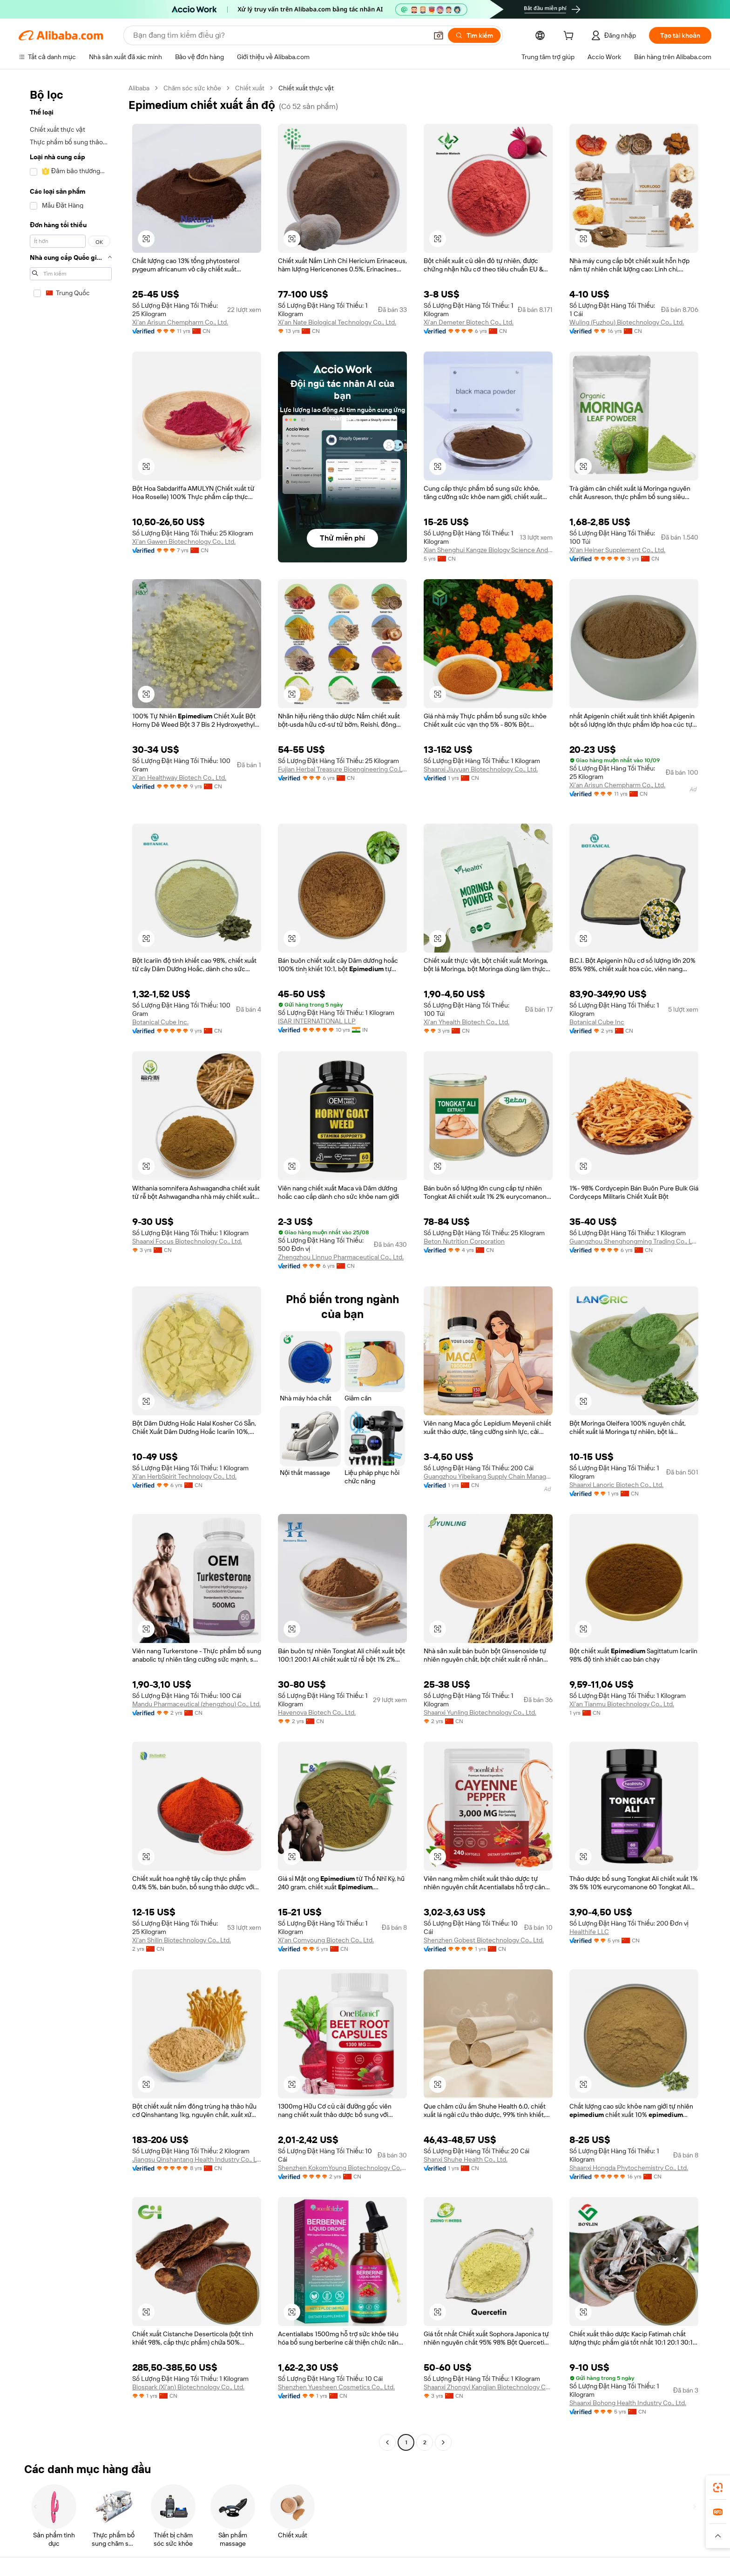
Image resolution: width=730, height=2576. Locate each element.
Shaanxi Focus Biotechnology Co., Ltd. (187, 1241)
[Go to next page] (443, 2442)
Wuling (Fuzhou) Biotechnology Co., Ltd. (626, 322)
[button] (438, 35)
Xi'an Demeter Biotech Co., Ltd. (469, 322)
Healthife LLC (589, 1931)
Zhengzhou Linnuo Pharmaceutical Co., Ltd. (341, 1257)
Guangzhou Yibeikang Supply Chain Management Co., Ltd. (488, 1476)
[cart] (570, 37)
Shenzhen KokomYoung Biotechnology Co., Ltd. (342, 2167)
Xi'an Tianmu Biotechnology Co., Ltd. (621, 1704)
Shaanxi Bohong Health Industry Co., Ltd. (627, 2403)
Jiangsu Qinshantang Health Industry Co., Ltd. (196, 2159)
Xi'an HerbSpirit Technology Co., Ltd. (184, 1476)
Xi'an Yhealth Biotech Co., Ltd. (466, 1022)
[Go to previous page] (387, 2442)
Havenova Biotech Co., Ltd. (317, 1712)
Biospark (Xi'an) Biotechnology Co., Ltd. (188, 2387)
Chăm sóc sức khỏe (192, 88)
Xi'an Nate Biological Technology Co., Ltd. (337, 322)
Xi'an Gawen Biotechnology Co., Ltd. (184, 541)
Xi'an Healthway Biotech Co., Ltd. (179, 777)
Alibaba (138, 88)
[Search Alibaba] (279, 35)
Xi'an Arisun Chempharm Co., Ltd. (180, 322)
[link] (718, 2487)
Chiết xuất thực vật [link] (306, 88)
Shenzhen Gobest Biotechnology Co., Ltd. (484, 1940)
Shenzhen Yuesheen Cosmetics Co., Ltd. (336, 2387)
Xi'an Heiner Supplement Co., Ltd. (617, 550)
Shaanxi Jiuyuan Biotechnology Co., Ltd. (481, 769)
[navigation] (70, 1266)
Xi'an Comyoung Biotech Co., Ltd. (326, 1940)
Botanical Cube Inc (596, 1022)
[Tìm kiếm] (474, 35)
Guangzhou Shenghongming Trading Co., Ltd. (633, 1241)
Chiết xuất (249, 88)
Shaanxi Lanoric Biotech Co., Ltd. (616, 1484)
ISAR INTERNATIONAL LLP (317, 1021)
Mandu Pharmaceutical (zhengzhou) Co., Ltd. (196, 1704)
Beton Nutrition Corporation (464, 1241)
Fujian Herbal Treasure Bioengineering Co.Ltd (342, 769)
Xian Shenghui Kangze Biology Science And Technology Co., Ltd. (488, 550)
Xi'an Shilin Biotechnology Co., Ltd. (181, 1940)
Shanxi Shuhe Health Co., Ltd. (465, 2159)
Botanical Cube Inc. (160, 1022)
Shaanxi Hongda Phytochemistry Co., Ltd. (628, 2167)
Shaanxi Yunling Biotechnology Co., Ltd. (480, 1712)
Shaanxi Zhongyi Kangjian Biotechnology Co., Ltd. (488, 2387)
